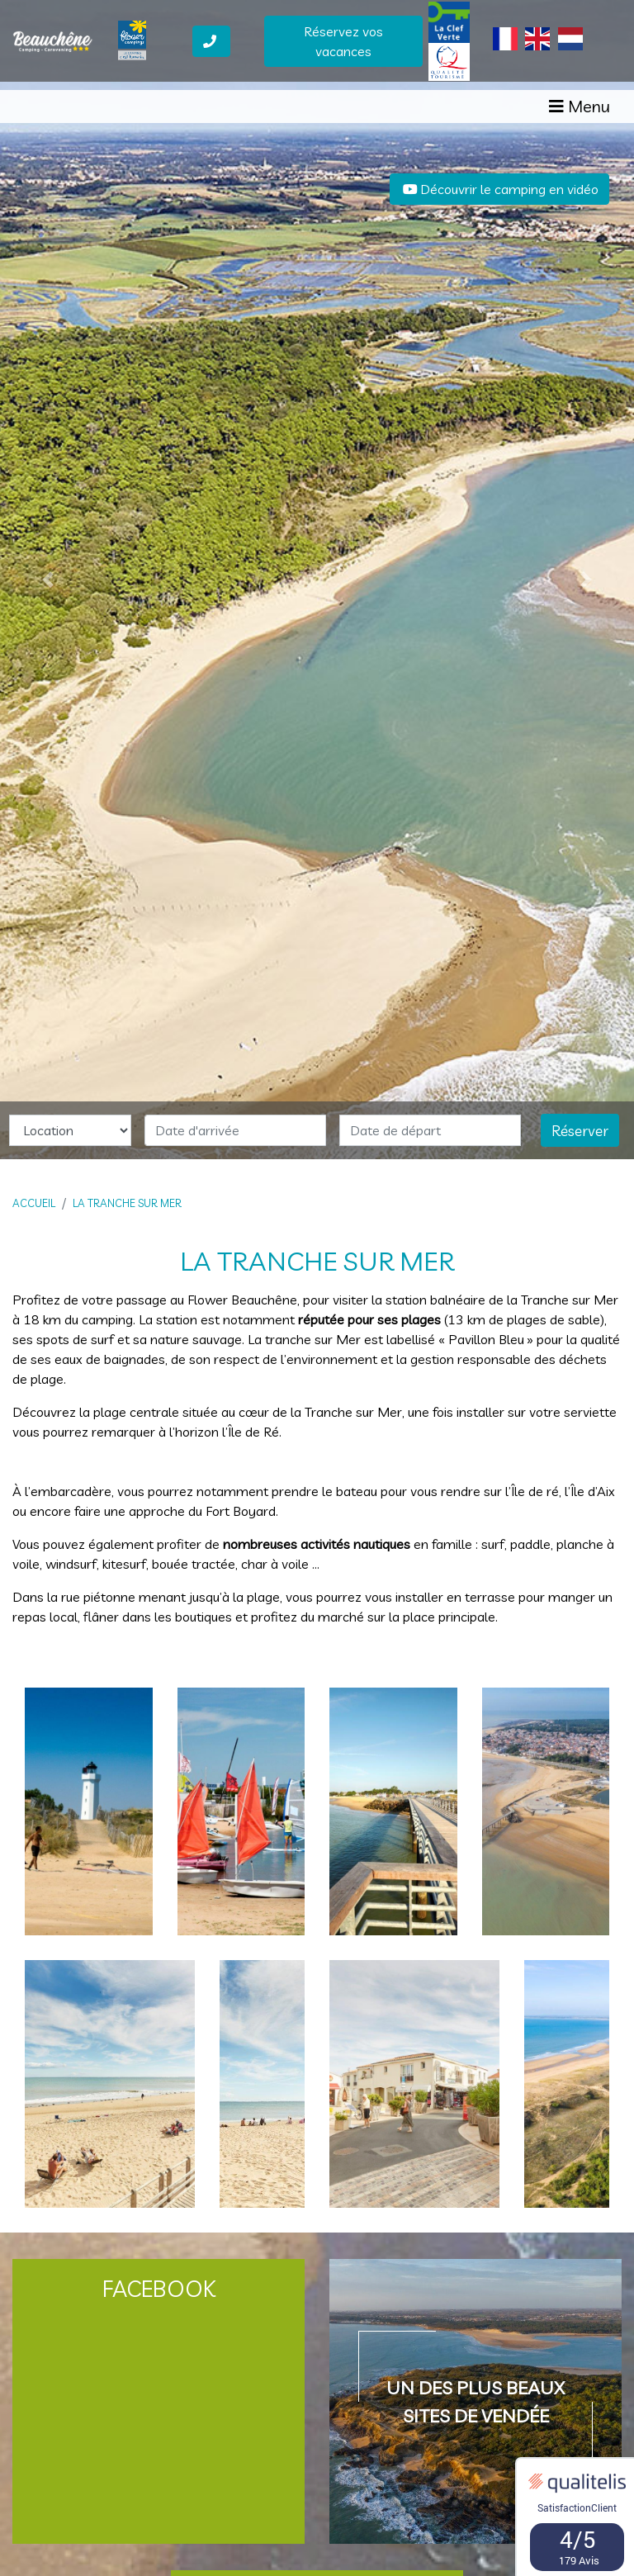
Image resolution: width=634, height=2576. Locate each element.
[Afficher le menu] (579, 115)
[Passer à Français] (505, 47)
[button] (47, 579)
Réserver (579, 1130)
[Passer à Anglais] (537, 47)
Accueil (33, 1203)
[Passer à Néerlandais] (570, 47)
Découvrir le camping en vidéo (499, 189)
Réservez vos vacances (343, 49)
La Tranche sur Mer (127, 1203)
